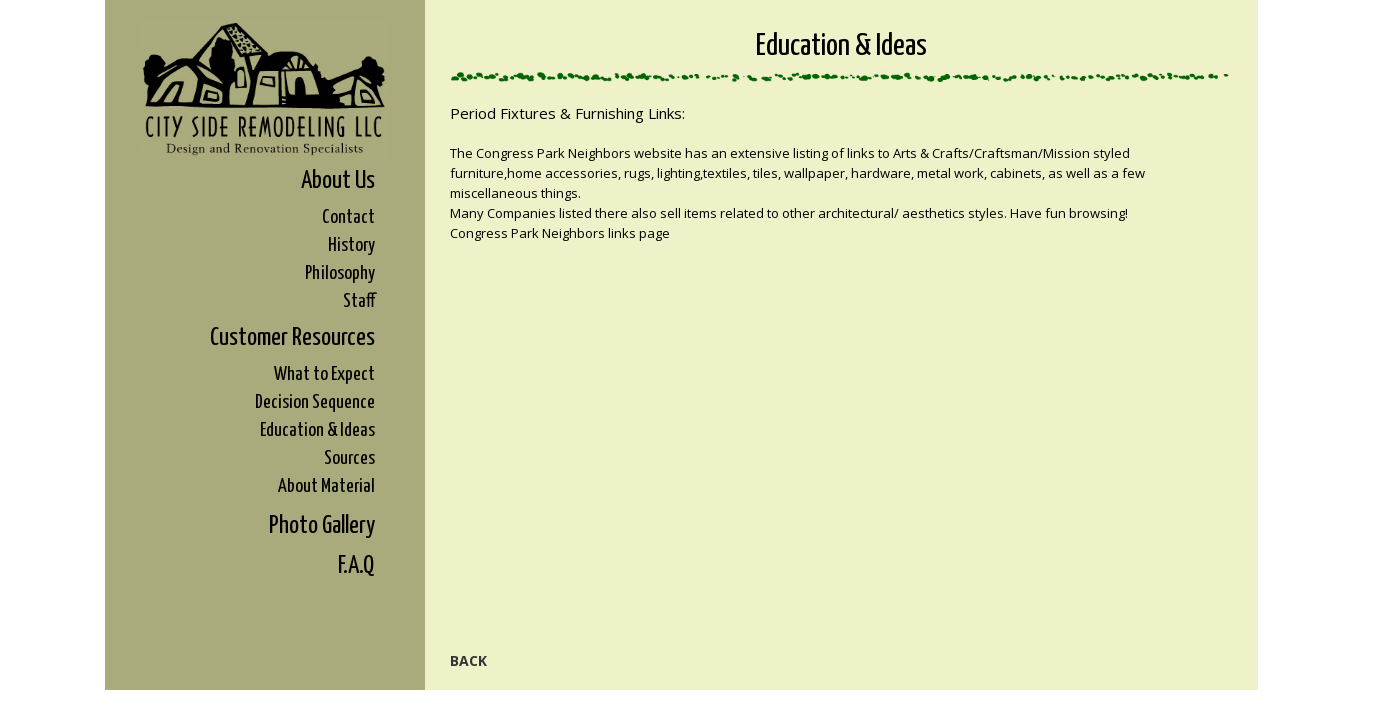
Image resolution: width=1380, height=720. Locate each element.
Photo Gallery (322, 526)
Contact (348, 217)
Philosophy (340, 273)
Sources (349, 458)
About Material (326, 486)
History (351, 245)
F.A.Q (356, 566)
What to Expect (324, 374)
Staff (359, 301)
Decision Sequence (315, 402)
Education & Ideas (317, 430)
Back (468, 660)
